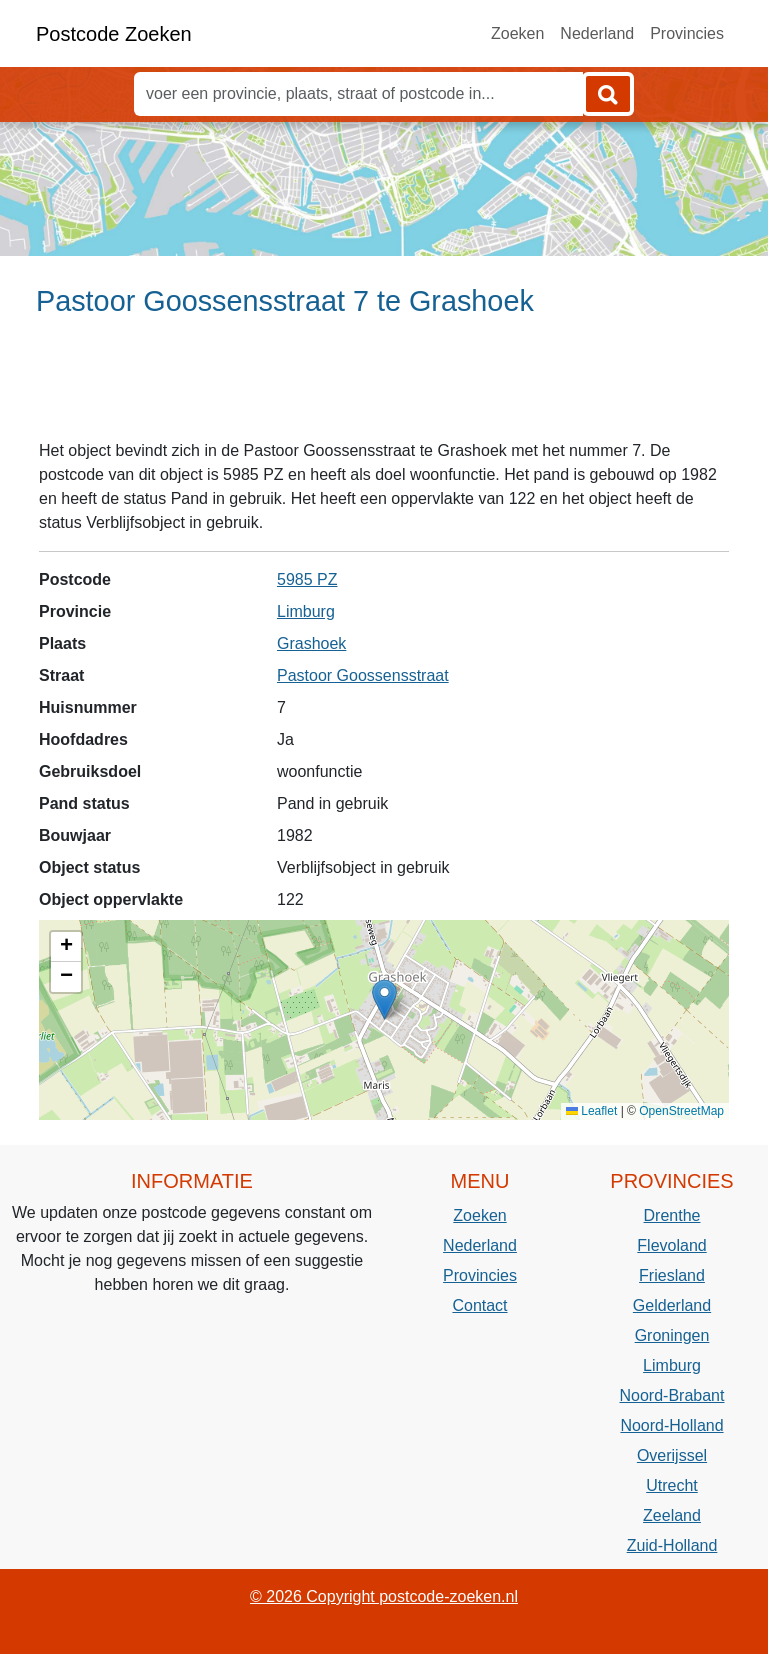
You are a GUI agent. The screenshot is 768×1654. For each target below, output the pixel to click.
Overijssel (672, 1455)
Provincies (687, 33)
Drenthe (672, 1215)
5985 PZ (307, 579)
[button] (384, 999)
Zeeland (672, 1515)
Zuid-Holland (672, 1545)
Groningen (672, 1335)
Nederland (597, 33)
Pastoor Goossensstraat (363, 675)
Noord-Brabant (672, 1395)
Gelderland (672, 1305)
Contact (479, 1305)
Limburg (306, 611)
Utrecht (672, 1485)
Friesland (672, 1275)
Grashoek (311, 643)
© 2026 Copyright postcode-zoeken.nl (384, 1596)
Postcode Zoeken (114, 34)
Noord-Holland (671, 1425)
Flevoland (671, 1245)
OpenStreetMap (681, 1111)
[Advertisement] (384, 387)
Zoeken (517, 33)
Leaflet (591, 1111)
